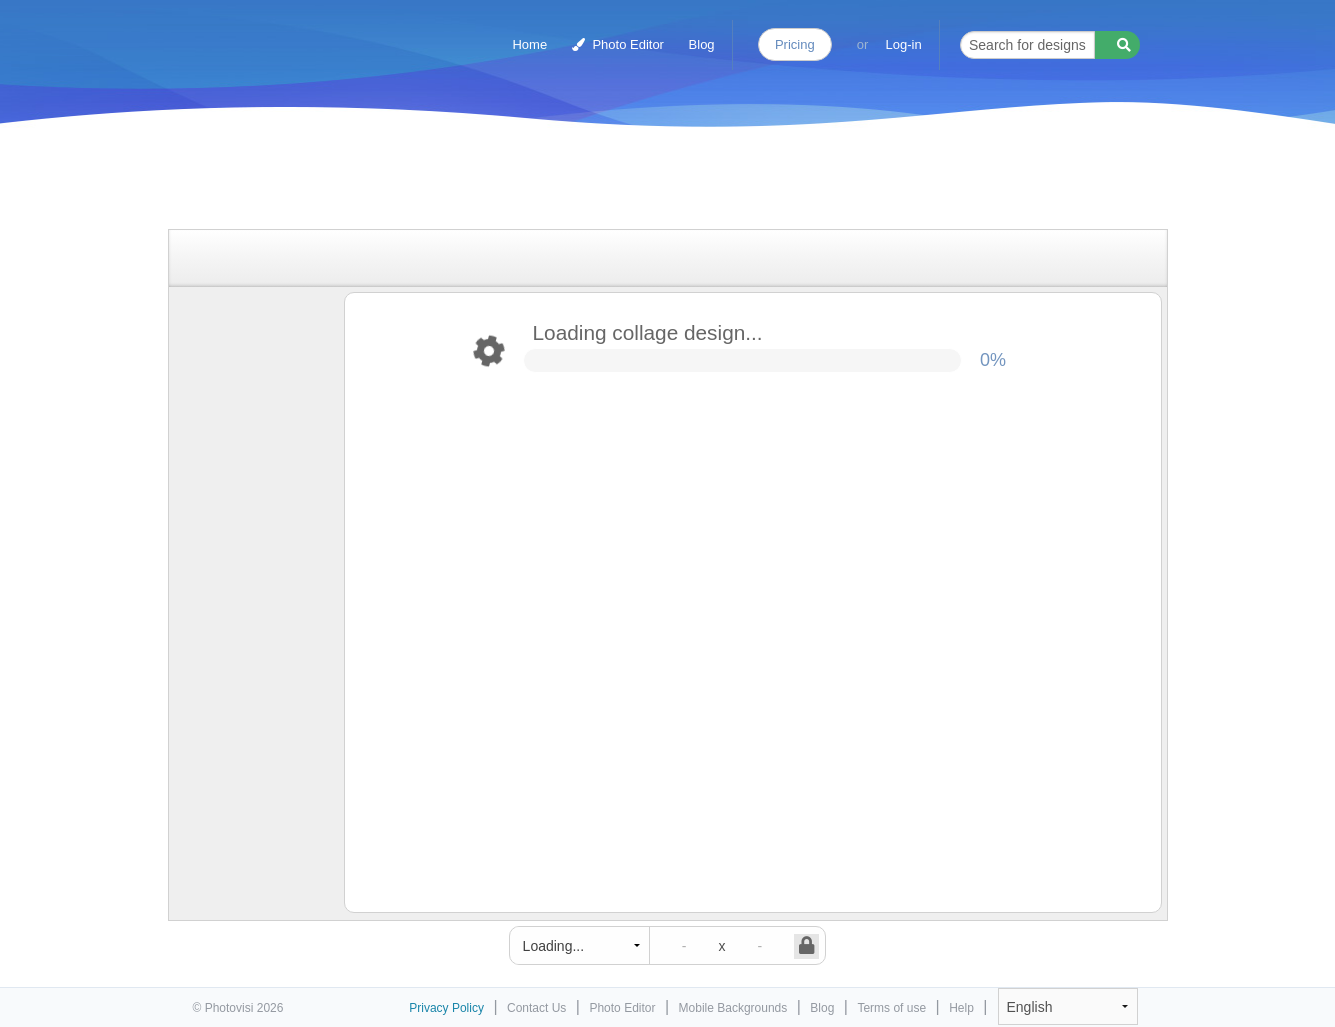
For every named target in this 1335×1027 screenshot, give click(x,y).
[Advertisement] (647, 182)
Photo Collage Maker (279, 35)
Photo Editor (618, 44)
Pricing (795, 44)
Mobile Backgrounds (733, 1008)
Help (961, 1008)
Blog (702, 44)
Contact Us (536, 1008)
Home (529, 44)
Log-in (904, 44)
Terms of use (891, 1008)
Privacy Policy (446, 1008)
